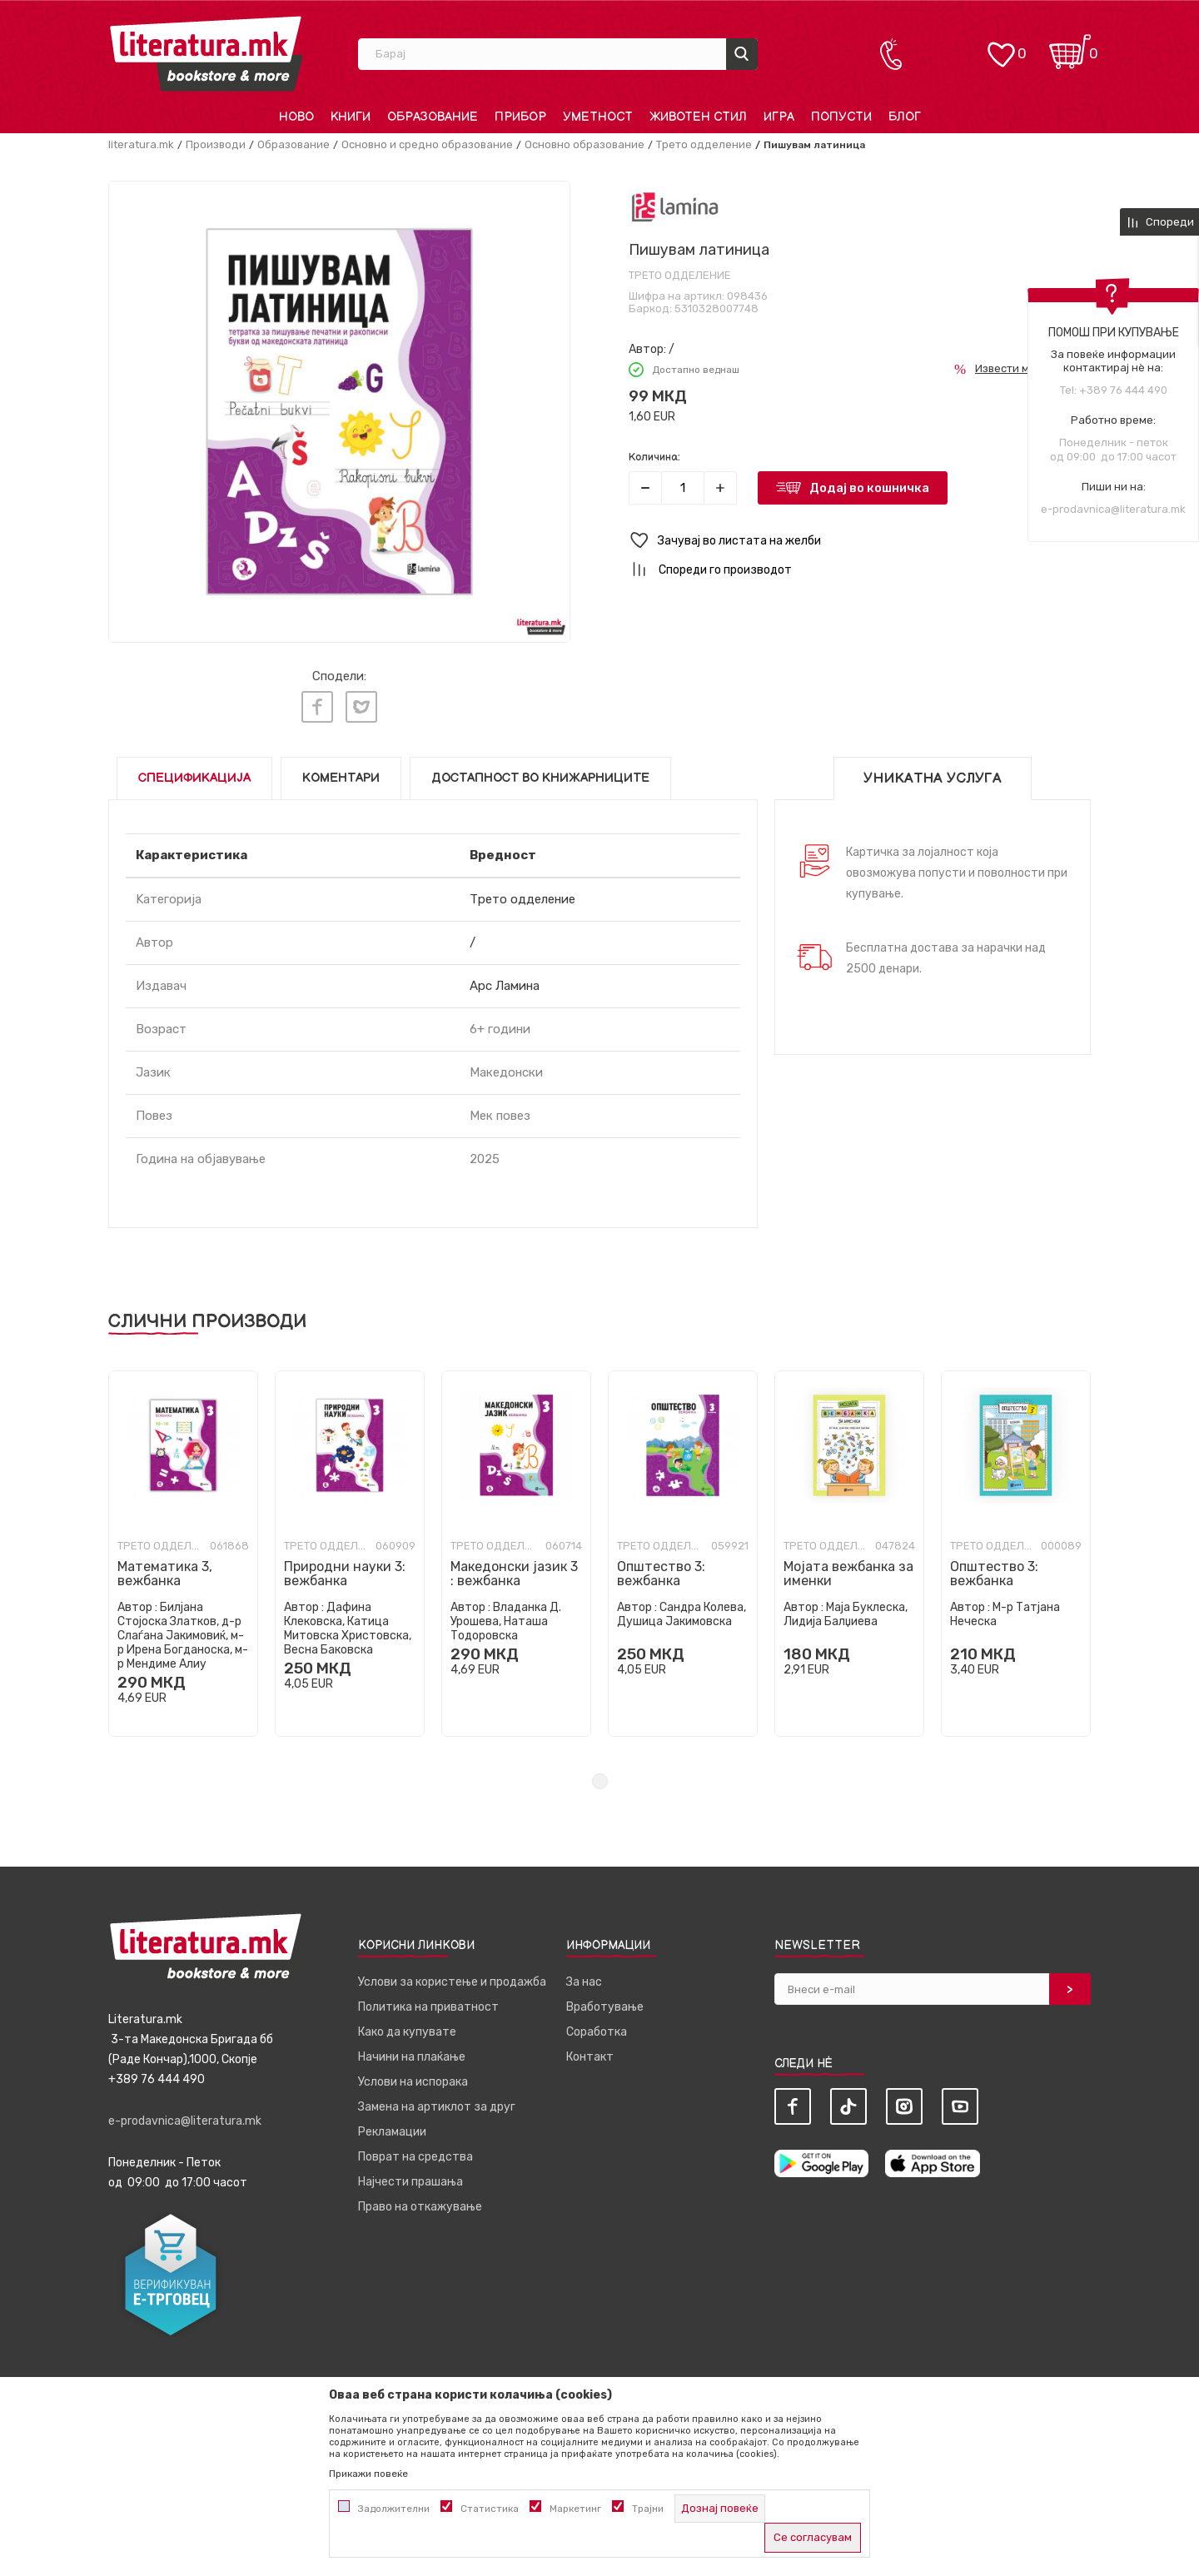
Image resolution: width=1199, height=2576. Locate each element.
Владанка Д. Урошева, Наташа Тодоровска (505, 1616)
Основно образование (584, 144)
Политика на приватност (428, 2002)
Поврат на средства (415, 2152)
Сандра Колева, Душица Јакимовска (681, 1609)
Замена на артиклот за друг (436, 2102)
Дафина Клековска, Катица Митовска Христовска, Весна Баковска (347, 1623)
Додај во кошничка (869, 487)
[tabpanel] (183, 1548)
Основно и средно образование (427, 144)
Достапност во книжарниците (540, 773)
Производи (216, 144)
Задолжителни (394, 2509)
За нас (584, 1977)
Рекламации (392, 2127)
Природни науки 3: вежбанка (344, 1568)
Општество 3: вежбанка (661, 1568)
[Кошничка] (1070, 46)
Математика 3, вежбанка (164, 1568)
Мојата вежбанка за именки (848, 1568)
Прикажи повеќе (368, 2474)
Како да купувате (407, 2027)
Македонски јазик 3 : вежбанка (514, 1568)
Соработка (596, 2027)
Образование (293, 144)
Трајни (648, 2509)
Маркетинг (575, 2509)
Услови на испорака (413, 2077)
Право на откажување (420, 2202)
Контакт (590, 2052)
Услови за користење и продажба (452, 1977)
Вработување (605, 2002)
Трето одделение (704, 144)
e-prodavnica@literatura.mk (1113, 509)
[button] (860, 541)
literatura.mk (141, 144)
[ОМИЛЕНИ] (1001, 46)
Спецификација (194, 773)
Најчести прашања (410, 2177)
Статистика (489, 2509)
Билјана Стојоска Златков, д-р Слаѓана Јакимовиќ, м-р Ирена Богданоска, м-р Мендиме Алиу (182, 1630)
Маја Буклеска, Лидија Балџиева (846, 1609)
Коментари (341, 773)
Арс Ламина (505, 980)
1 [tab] (600, 1776)
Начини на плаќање (411, 2052)
